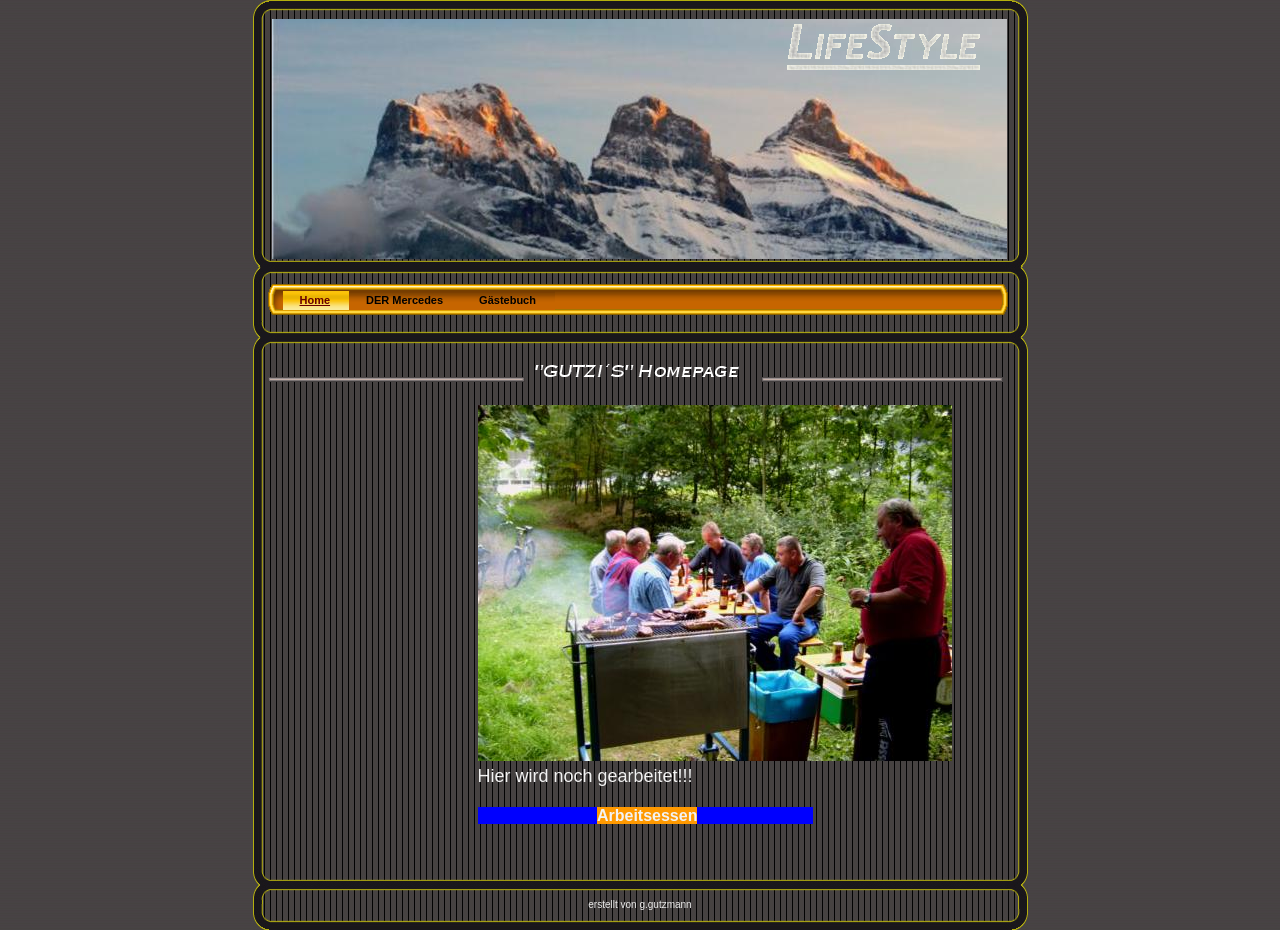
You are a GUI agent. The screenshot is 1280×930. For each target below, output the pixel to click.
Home (315, 300)
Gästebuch (507, 300)
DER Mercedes (404, 300)
